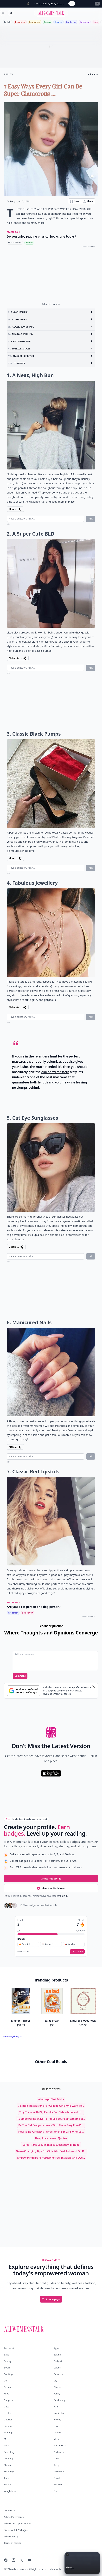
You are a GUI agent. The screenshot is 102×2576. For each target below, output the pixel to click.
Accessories (10, 2348)
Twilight (7, 22)
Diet (6, 2380)
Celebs (57, 2367)
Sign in (64, 1895)
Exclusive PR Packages (15, 2530)
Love (95, 22)
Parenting (9, 2452)
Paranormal (34, 22)
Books (7, 2367)
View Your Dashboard (51, 1888)
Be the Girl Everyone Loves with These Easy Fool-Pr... (51, 2125)
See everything (12, 2036)
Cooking (8, 2374)
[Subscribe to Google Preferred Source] (23, 1690)
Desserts (58, 2374)
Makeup (8, 2432)
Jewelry (57, 2419)
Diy (55, 2380)
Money (57, 2432)
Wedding (58, 2484)
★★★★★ (92, 74)
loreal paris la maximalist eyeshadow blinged (50, 2144)
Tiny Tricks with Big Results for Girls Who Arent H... (51, 2112)
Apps (56, 2348)
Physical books (15, 242)
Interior (8, 2419)
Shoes (57, 2458)
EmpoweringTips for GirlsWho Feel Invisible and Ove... (51, 2157)
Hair (56, 2406)
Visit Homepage (51, 2299)
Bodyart (58, 2361)
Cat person (13, 1612)
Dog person (27, 1612)
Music (57, 2439)
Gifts (6, 2406)
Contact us (9, 2510)
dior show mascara (55, 1072)
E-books (29, 242)
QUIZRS (92, 246)
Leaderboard (23, 1951)
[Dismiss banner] (93, 1686)
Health (7, 2413)
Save (74, 201)
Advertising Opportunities (18, 2523)
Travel (57, 2478)
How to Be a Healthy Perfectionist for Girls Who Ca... (51, 2131)
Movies (7, 2439)
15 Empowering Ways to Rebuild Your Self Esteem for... (51, 2118)
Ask (91, 518)
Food (6, 2393)
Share (88, 201)
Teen (6, 2478)
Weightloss (10, 2491)
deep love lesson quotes (51, 2138)
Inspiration (20, 22)
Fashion (8, 2387)
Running (8, 2458)
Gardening (71, 22)
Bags (6, 2354)
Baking (57, 2354)
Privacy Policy (11, 2536)
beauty (8, 74)
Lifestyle (8, 2426)
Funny (57, 2393)
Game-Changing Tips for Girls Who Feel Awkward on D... (51, 2151)
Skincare (8, 2465)
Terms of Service (12, 2542)
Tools (56, 2491)
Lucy (12, 201)
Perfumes (59, 2452)
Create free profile (51, 1878)
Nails (6, 2445)
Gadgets (58, 22)
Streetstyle (9, 2471)
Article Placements (14, 2517)
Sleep (56, 2465)
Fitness (47, 22)
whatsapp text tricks (51, 2099)
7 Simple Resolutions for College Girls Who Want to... (51, 2106)
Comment (20, 1675)
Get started (77, 1951)
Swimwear (84, 22)
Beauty (7, 2361)
